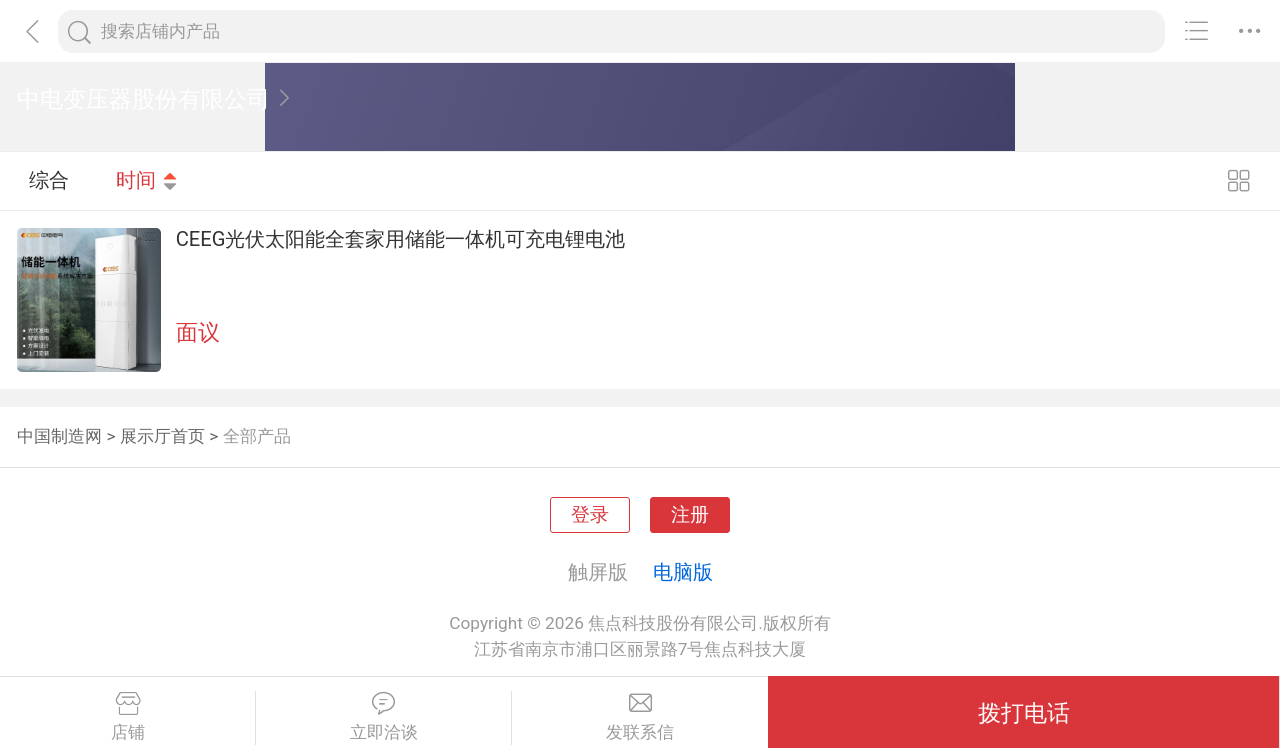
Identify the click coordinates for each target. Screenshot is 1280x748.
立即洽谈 (383, 717)
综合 (49, 180)
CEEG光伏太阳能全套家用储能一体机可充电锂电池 (401, 239)
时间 (147, 180)
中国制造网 (59, 436)
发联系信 (640, 717)
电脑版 (683, 572)
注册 (690, 515)
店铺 (127, 717)
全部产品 (257, 436)
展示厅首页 (162, 436)
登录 (590, 515)
